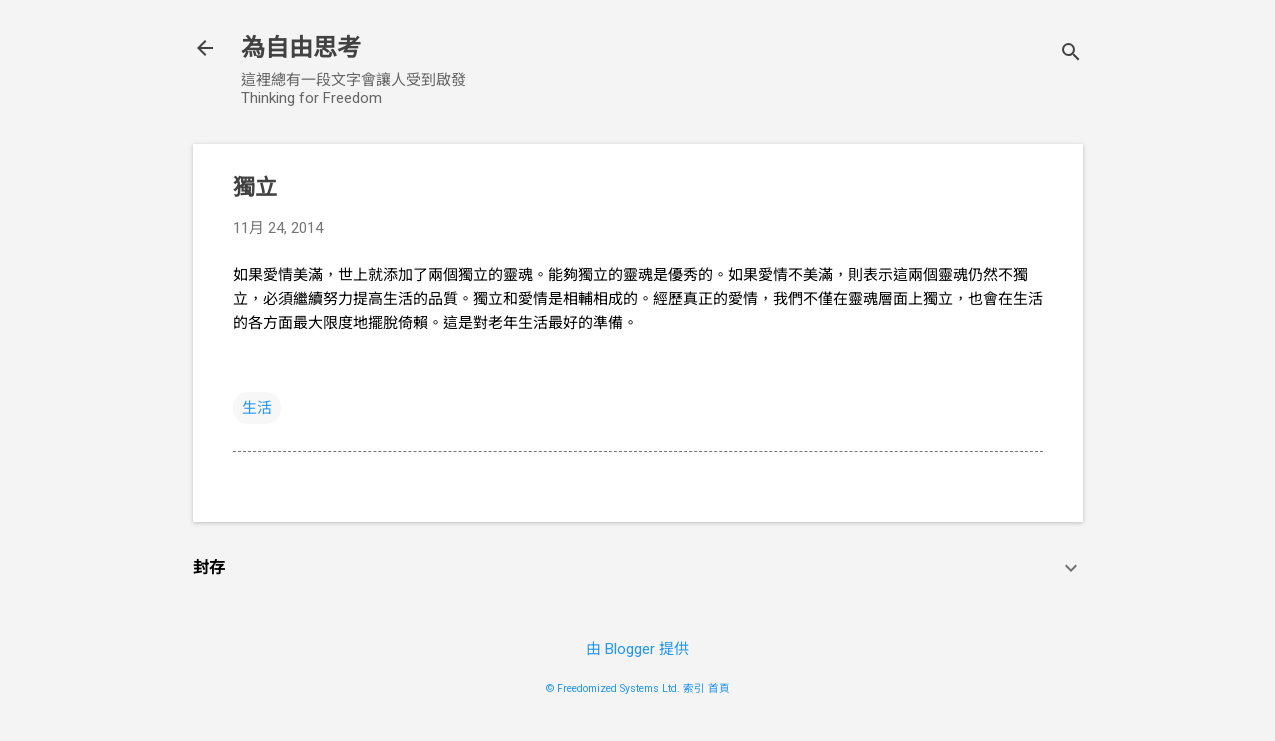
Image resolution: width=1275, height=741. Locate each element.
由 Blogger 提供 (637, 649)
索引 (694, 688)
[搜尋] (1071, 54)
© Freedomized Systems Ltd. (613, 688)
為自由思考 (301, 48)
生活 (257, 408)
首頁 (719, 688)
